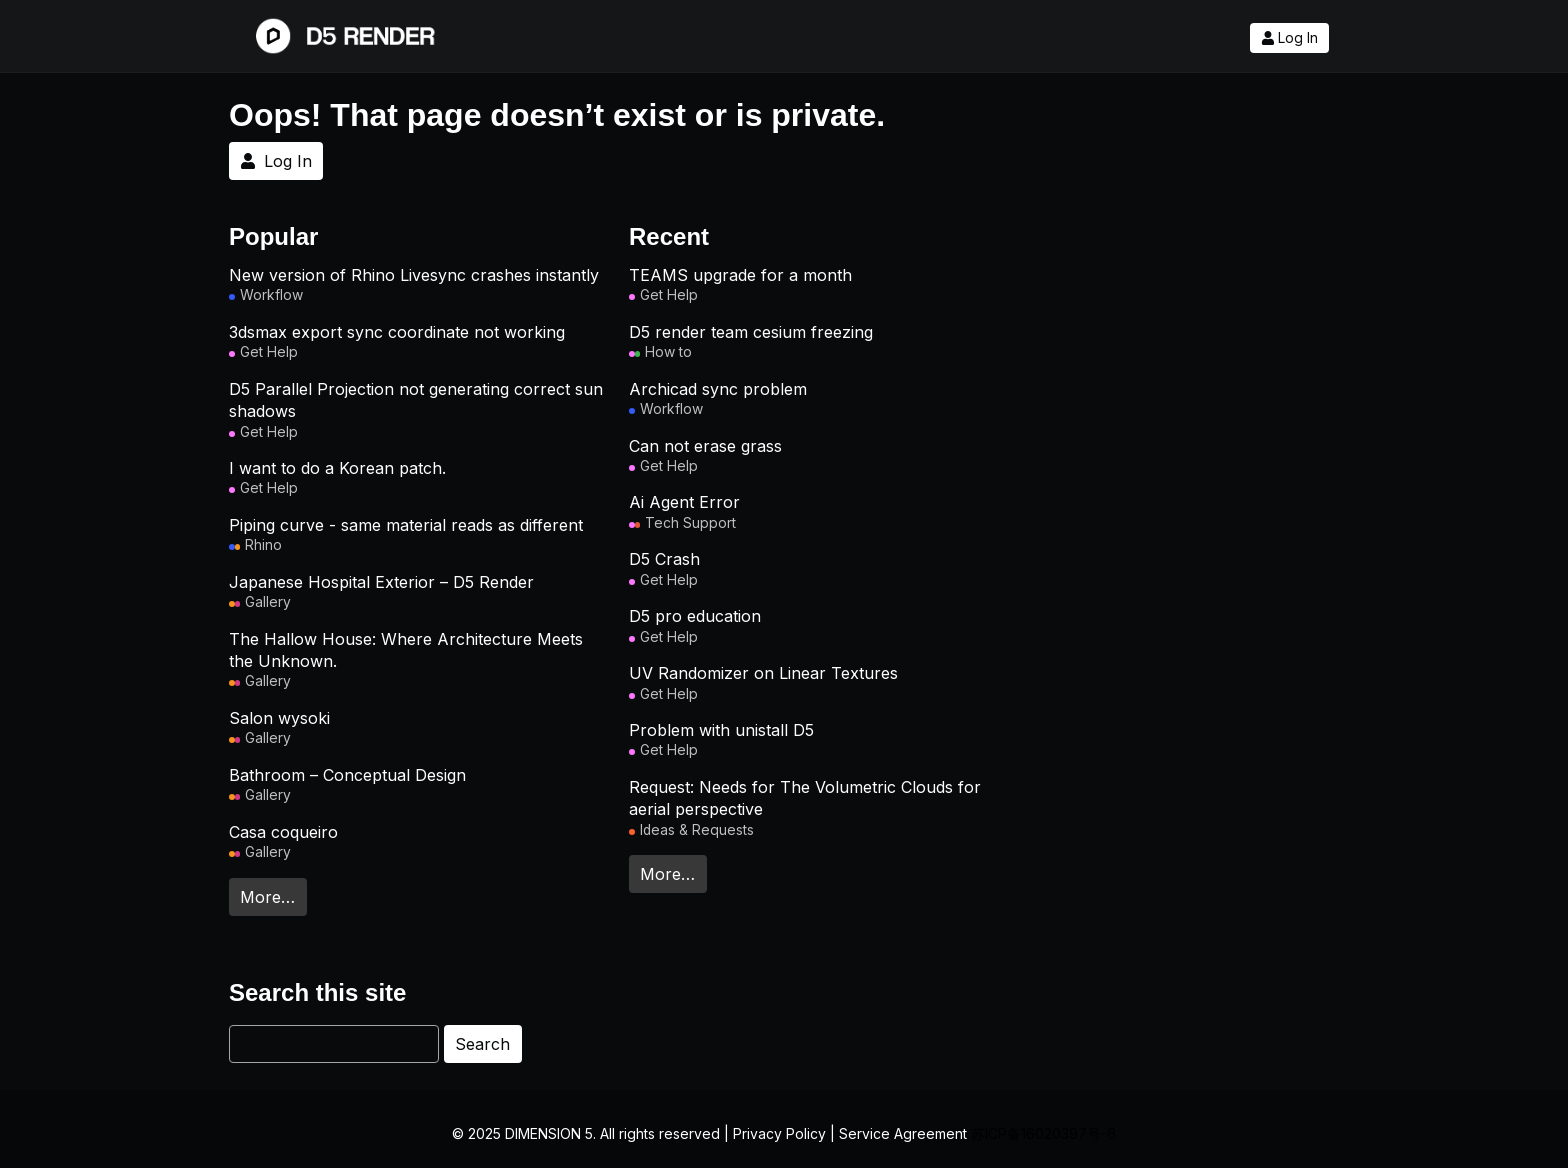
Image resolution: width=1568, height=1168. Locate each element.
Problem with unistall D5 (721, 730)
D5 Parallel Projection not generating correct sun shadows (416, 400)
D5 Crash (664, 559)
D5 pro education (695, 616)
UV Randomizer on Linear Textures (763, 673)
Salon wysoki (279, 718)
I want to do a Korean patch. (337, 468)
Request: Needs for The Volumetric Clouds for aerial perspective (805, 798)
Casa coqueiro (283, 832)
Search (482, 1044)
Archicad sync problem (718, 389)
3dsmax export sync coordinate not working (397, 332)
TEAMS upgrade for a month (740, 275)
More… (267, 897)
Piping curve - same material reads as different (406, 525)
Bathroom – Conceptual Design (347, 775)
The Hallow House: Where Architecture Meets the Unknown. (406, 650)
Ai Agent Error (684, 502)
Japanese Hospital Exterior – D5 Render (381, 582)
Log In (1289, 38)
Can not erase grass (705, 446)
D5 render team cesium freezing (751, 332)
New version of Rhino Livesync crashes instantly (414, 275)
